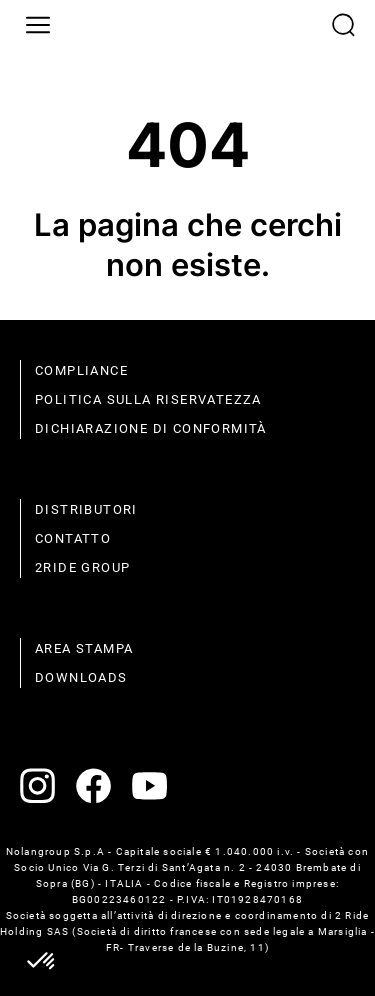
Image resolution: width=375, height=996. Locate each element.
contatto (73, 538)
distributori (86, 509)
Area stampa (84, 648)
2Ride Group (82, 567)
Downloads (81, 677)
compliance (81, 370)
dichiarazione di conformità (151, 428)
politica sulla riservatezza (148, 399)
